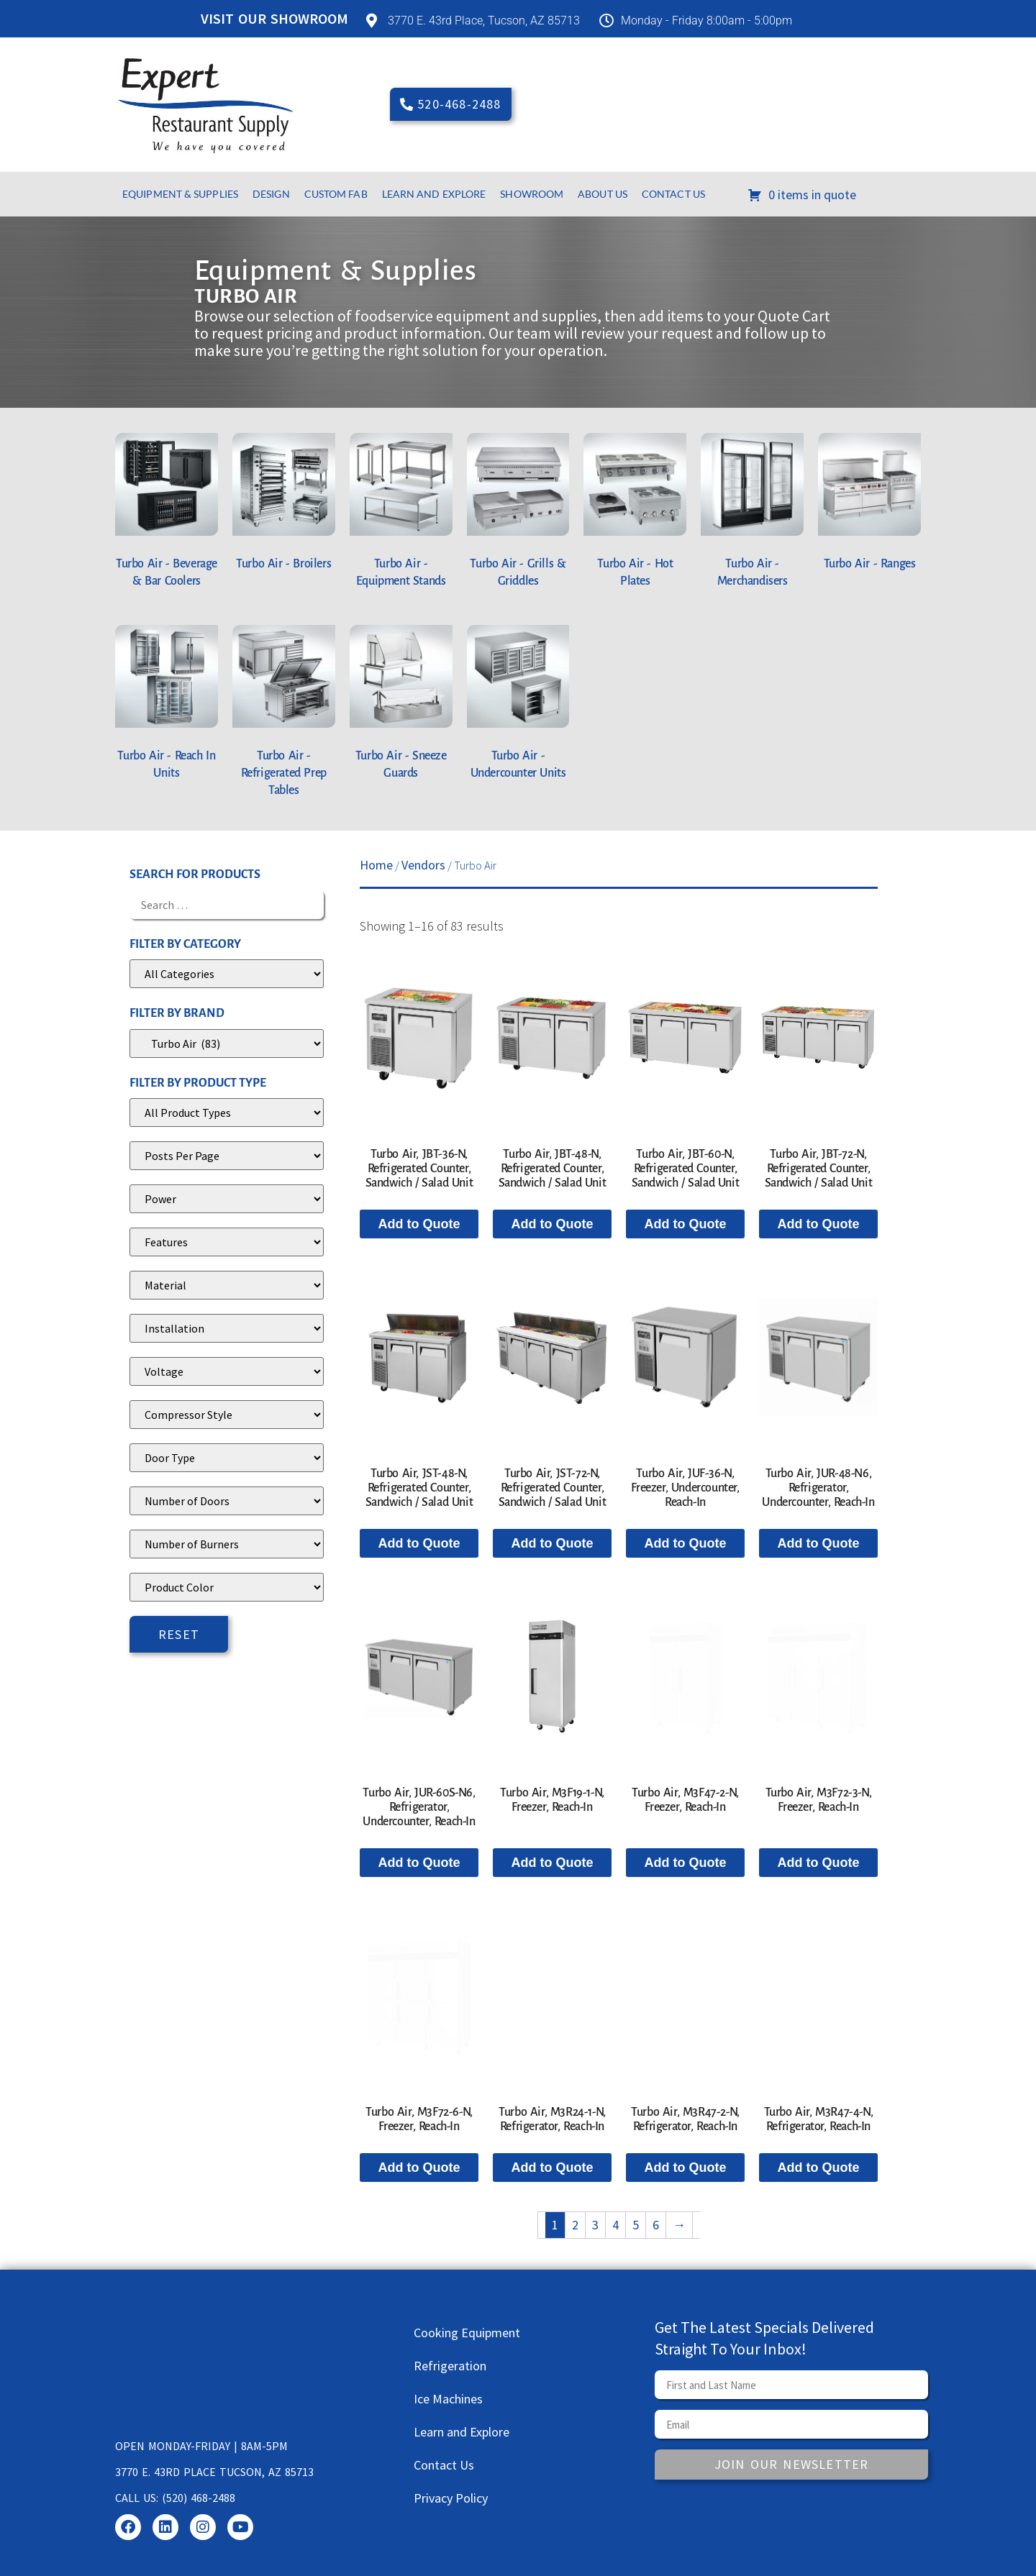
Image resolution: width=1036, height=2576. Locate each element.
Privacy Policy (451, 2498)
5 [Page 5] (635, 2224)
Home (376, 865)
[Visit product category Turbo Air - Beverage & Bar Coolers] (166, 514)
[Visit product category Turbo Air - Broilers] (283, 506)
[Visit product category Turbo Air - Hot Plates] (634, 514)
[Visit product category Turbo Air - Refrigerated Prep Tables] (283, 715)
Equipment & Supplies (180, 194)
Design (271, 194)
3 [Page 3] (595, 2224)
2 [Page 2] (575, 2224)
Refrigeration (450, 2365)
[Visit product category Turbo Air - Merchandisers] (752, 514)
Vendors (423, 865)
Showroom (531, 194)
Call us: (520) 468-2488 (175, 2497)
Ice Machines (448, 2398)
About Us (602, 194)
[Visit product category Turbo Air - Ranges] (869, 506)
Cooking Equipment (467, 2332)
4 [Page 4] (615, 2224)
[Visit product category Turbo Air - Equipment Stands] (401, 514)
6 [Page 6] (656, 2224)
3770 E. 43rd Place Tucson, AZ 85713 (214, 2472)
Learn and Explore (434, 194)
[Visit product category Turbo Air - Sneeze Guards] (401, 706)
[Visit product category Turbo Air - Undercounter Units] (518, 706)
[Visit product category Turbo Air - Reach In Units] (166, 706)
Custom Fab (336, 194)
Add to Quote (419, 1224)
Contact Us (673, 194)
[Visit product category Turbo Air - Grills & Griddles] (518, 514)
